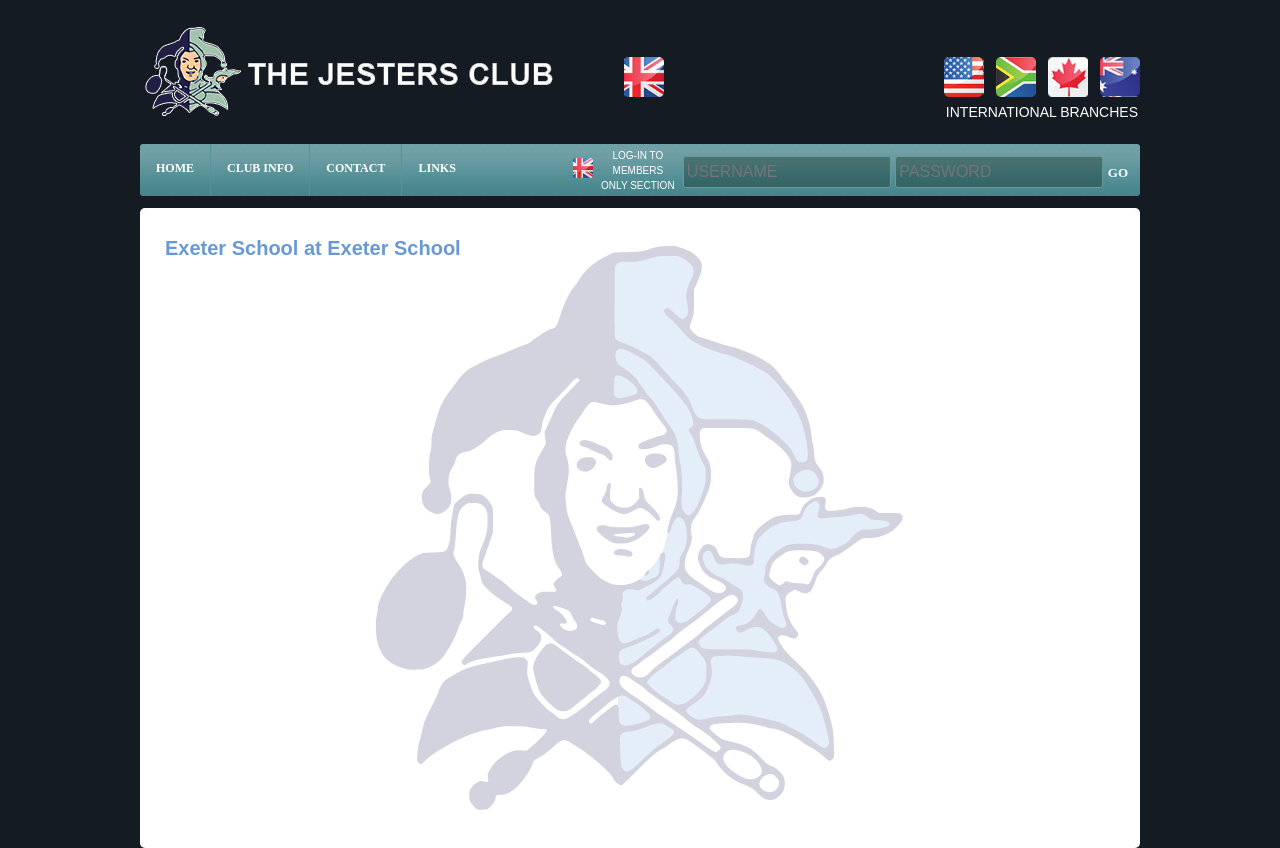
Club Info (260, 168)
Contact (355, 168)
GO (1118, 172)
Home (175, 168)
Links (436, 168)
